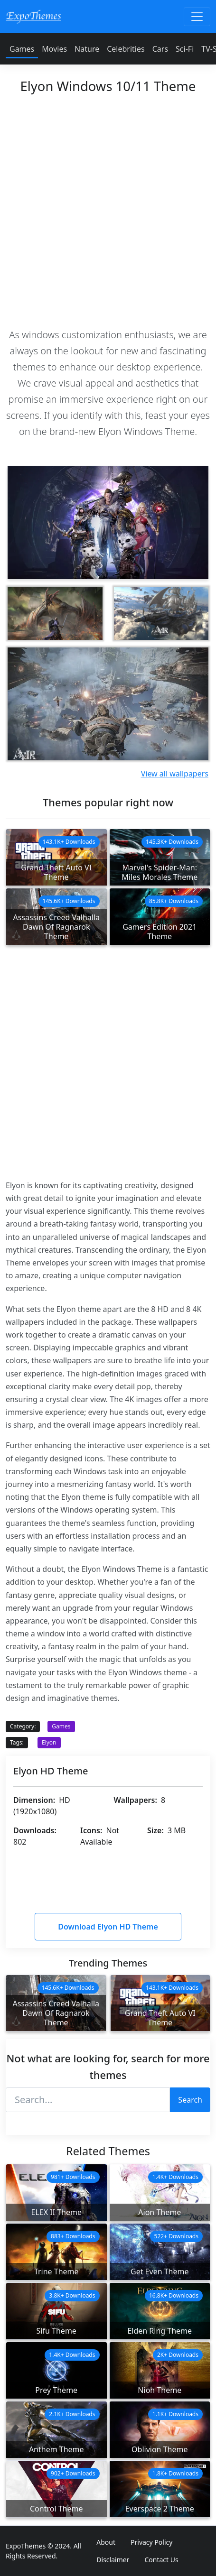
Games (21, 49)
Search (190, 2100)
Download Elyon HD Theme (108, 1926)
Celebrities (125, 49)
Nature (87, 49)
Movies (54, 49)
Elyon (49, 1742)
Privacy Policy (151, 2542)
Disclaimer (112, 2559)
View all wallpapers (174, 773)
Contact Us (161, 2559)
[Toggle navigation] (197, 16)
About (105, 2542)
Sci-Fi (185, 49)
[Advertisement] (108, 208)
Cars (160, 49)
